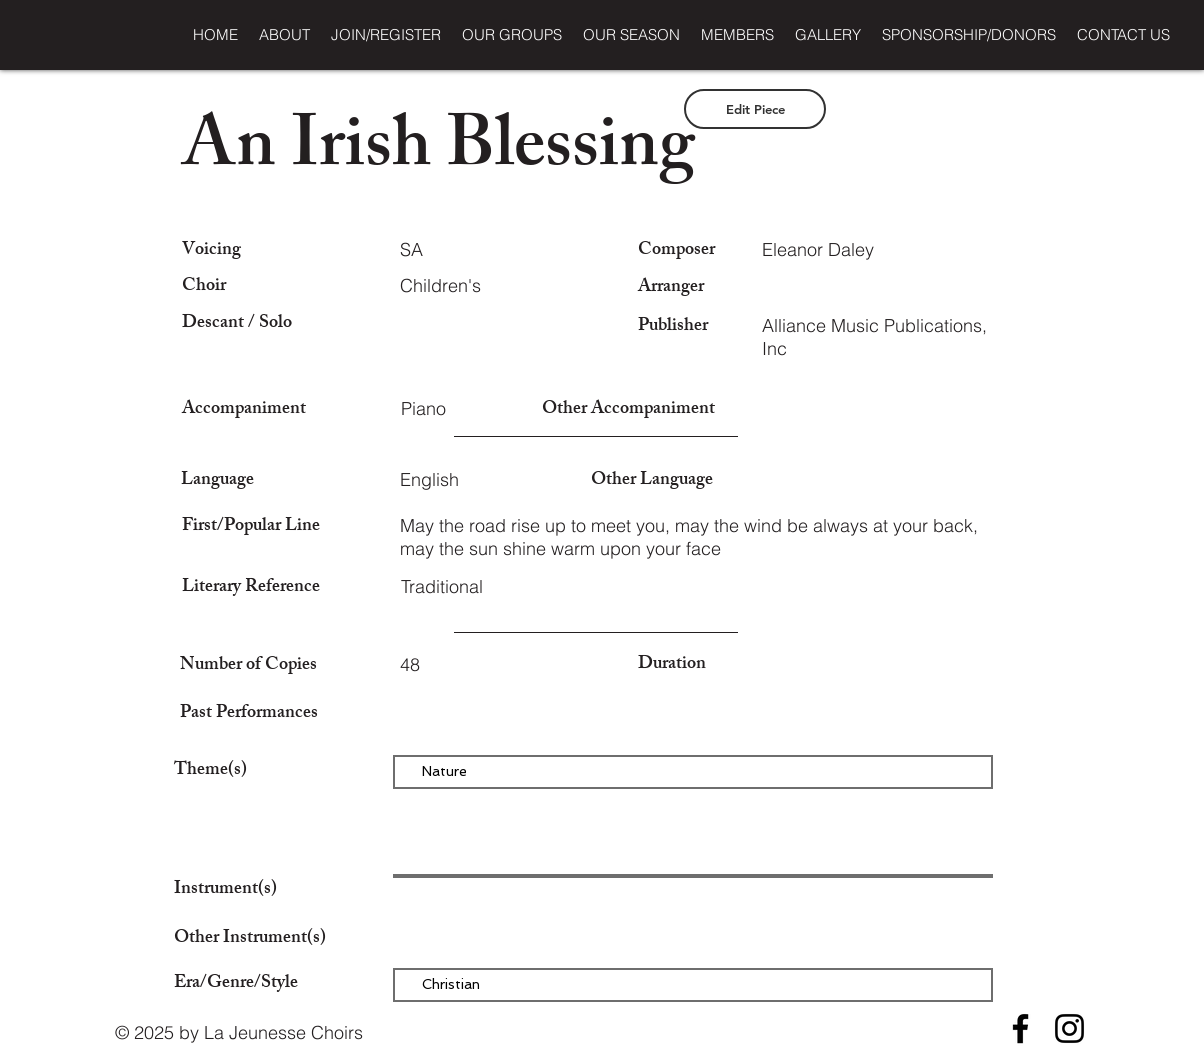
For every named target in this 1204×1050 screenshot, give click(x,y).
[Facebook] (1020, 1028)
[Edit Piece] (755, 109)
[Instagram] (1069, 1028)
